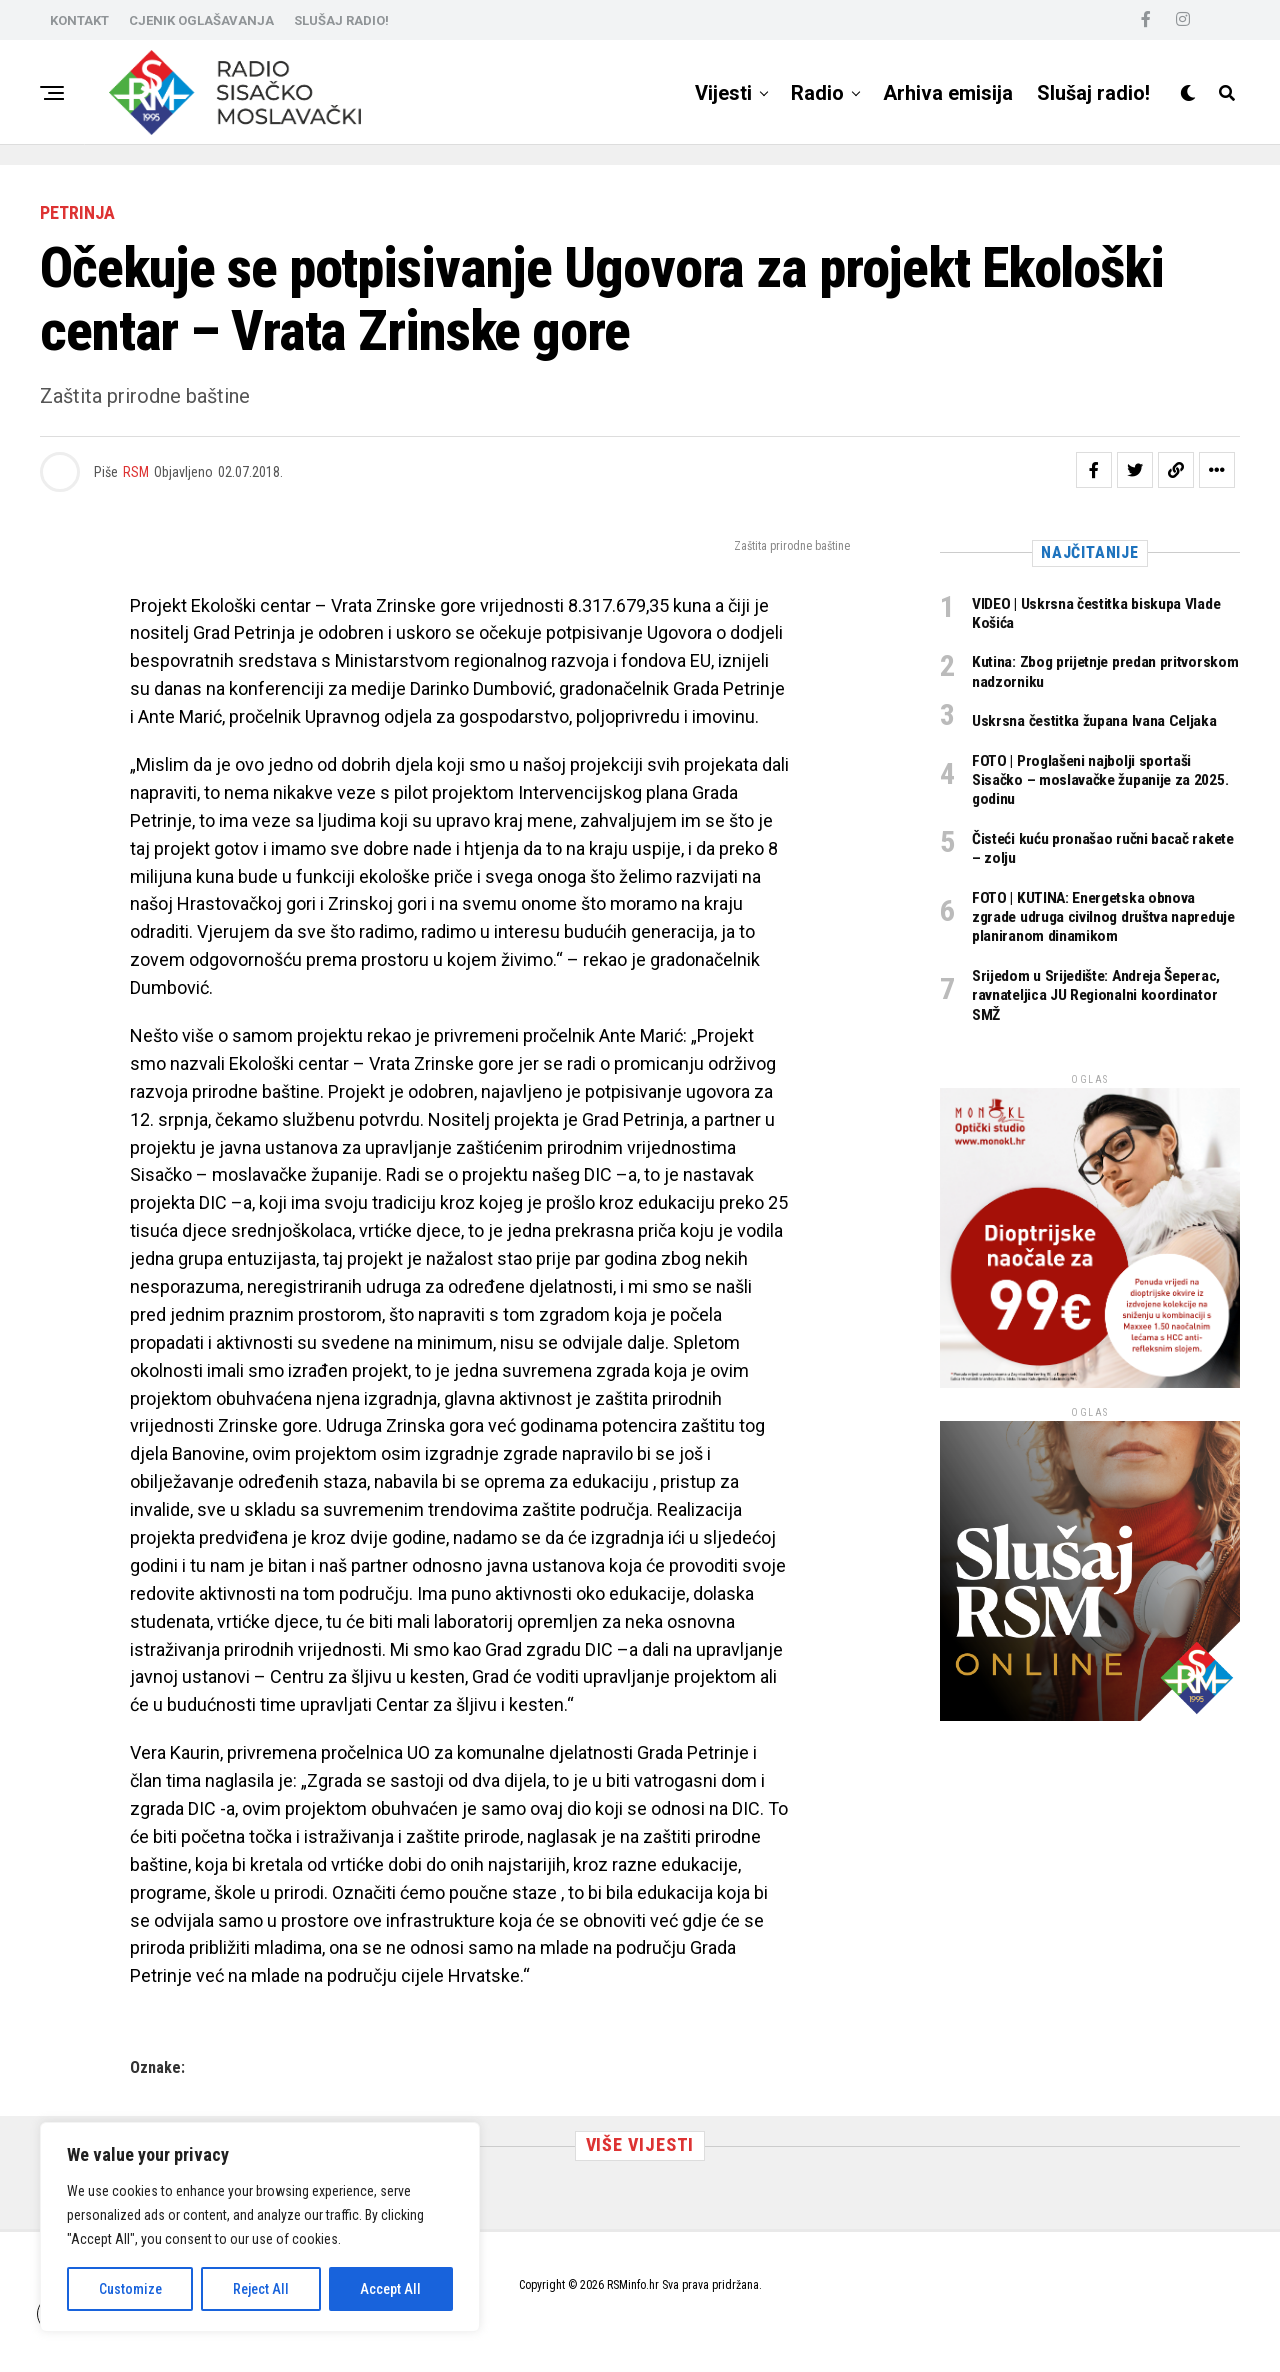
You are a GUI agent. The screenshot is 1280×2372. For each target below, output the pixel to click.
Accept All (390, 2289)
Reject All (261, 2289)
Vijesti (723, 93)
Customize (130, 2289)
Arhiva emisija (948, 93)
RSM (136, 472)
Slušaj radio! (1093, 93)
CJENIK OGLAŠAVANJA (201, 20)
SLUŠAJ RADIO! (341, 20)
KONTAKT (79, 20)
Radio (817, 93)
